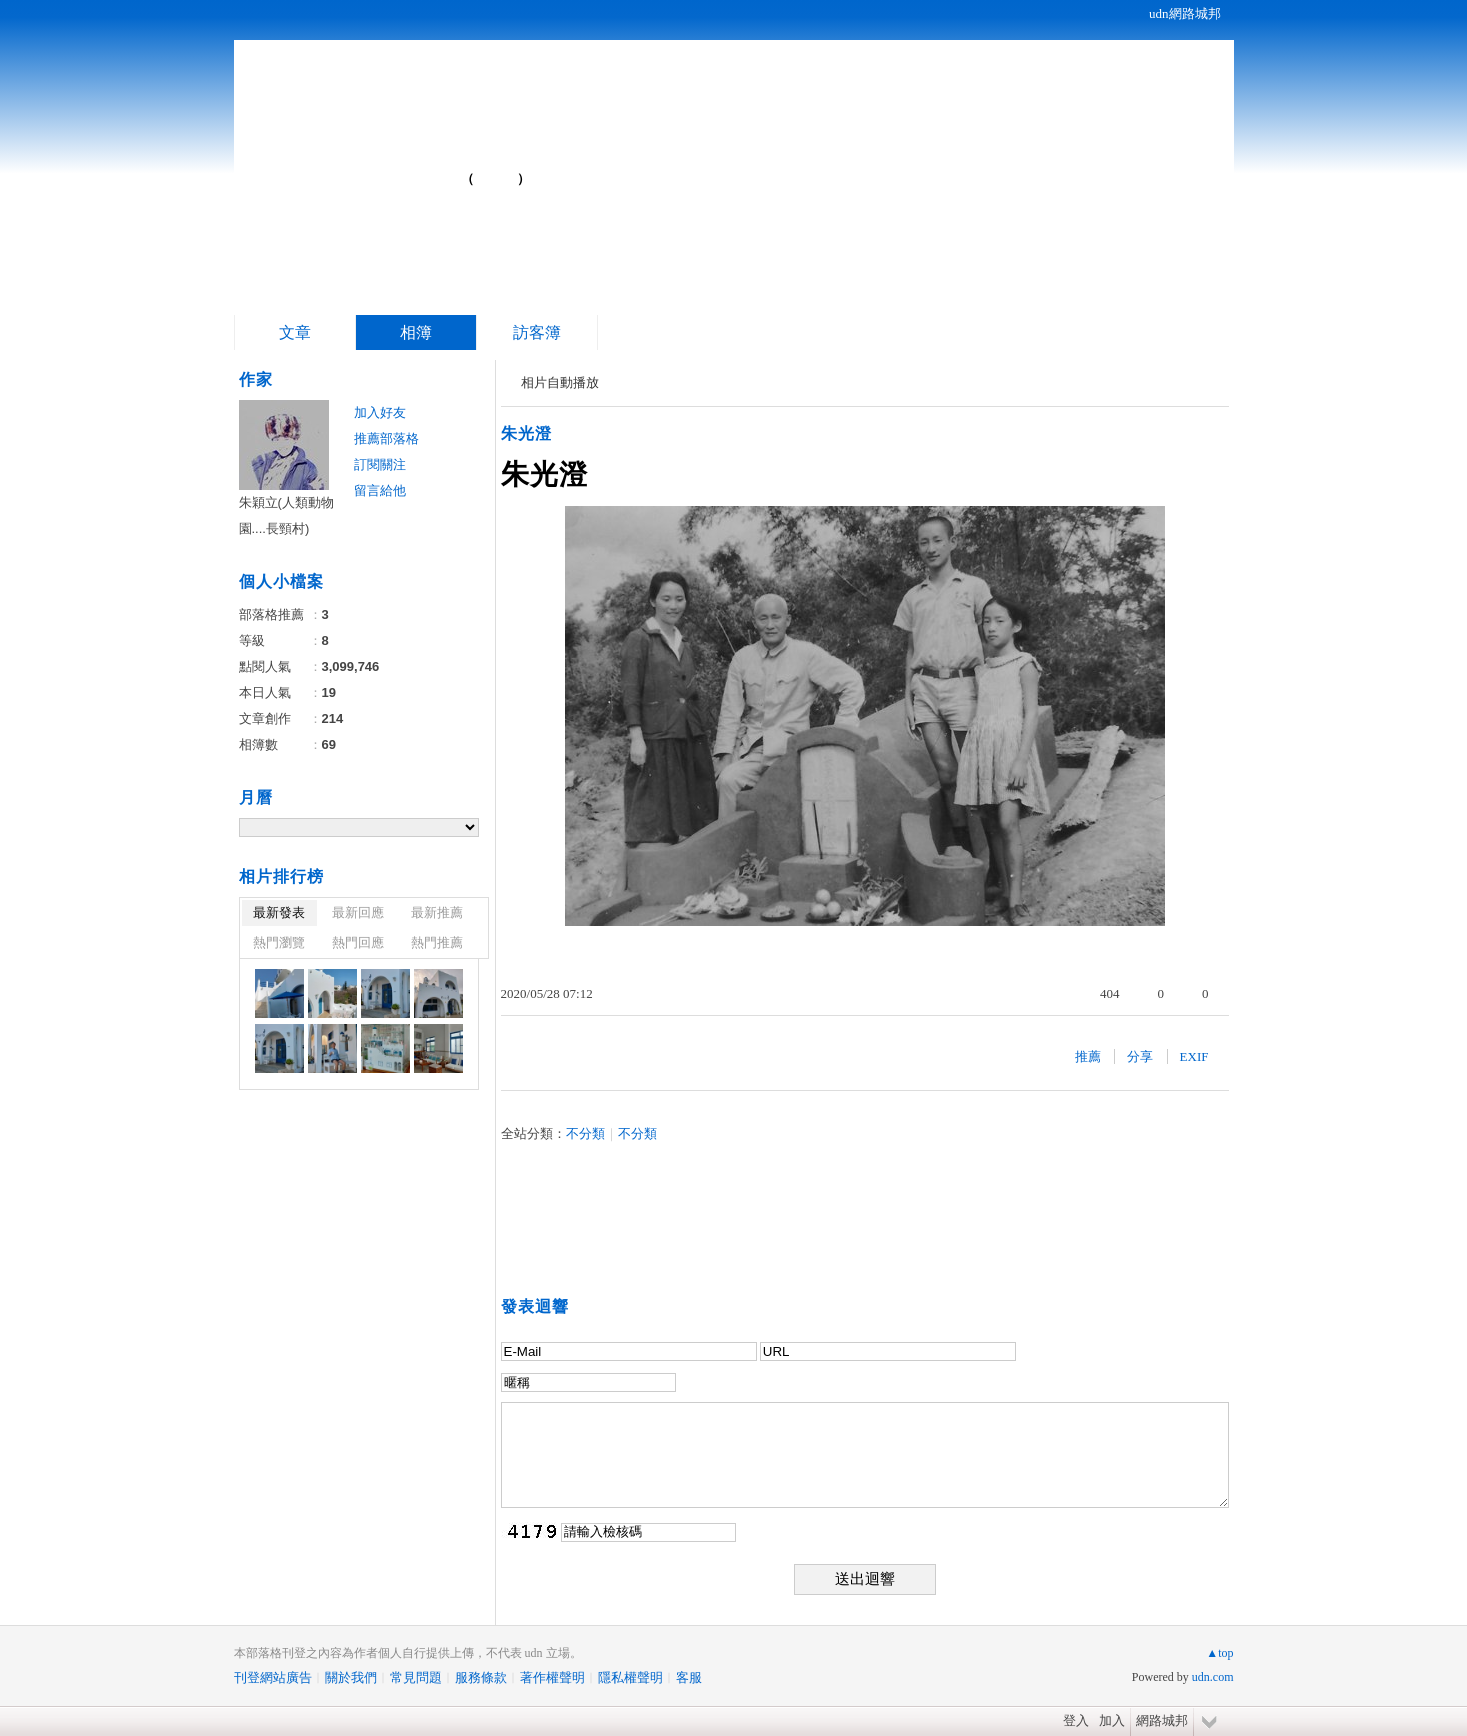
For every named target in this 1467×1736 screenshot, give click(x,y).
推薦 (1088, 1056)
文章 (295, 332)
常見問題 (416, 1677)
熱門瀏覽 (279, 942)
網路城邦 (1162, 1720)
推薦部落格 (386, 438)
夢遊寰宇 (373, 170)
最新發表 (279, 912)
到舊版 (496, 178)
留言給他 (380, 490)
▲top (1219, 1653)
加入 (1112, 1720)
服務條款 (481, 1677)
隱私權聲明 (630, 1677)
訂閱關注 (380, 464)
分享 (1140, 1056)
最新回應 (358, 912)
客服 (689, 1677)
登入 (1076, 1720)
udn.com (1213, 1677)
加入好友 (380, 412)
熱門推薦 (437, 942)
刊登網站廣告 (273, 1677)
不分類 (585, 1133)
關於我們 (351, 1677)
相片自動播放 (560, 382)
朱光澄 (526, 433)
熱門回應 (358, 942)
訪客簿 (537, 332)
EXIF (1194, 1056)
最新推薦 (437, 912)
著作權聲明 (552, 1677)
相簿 (416, 332)
